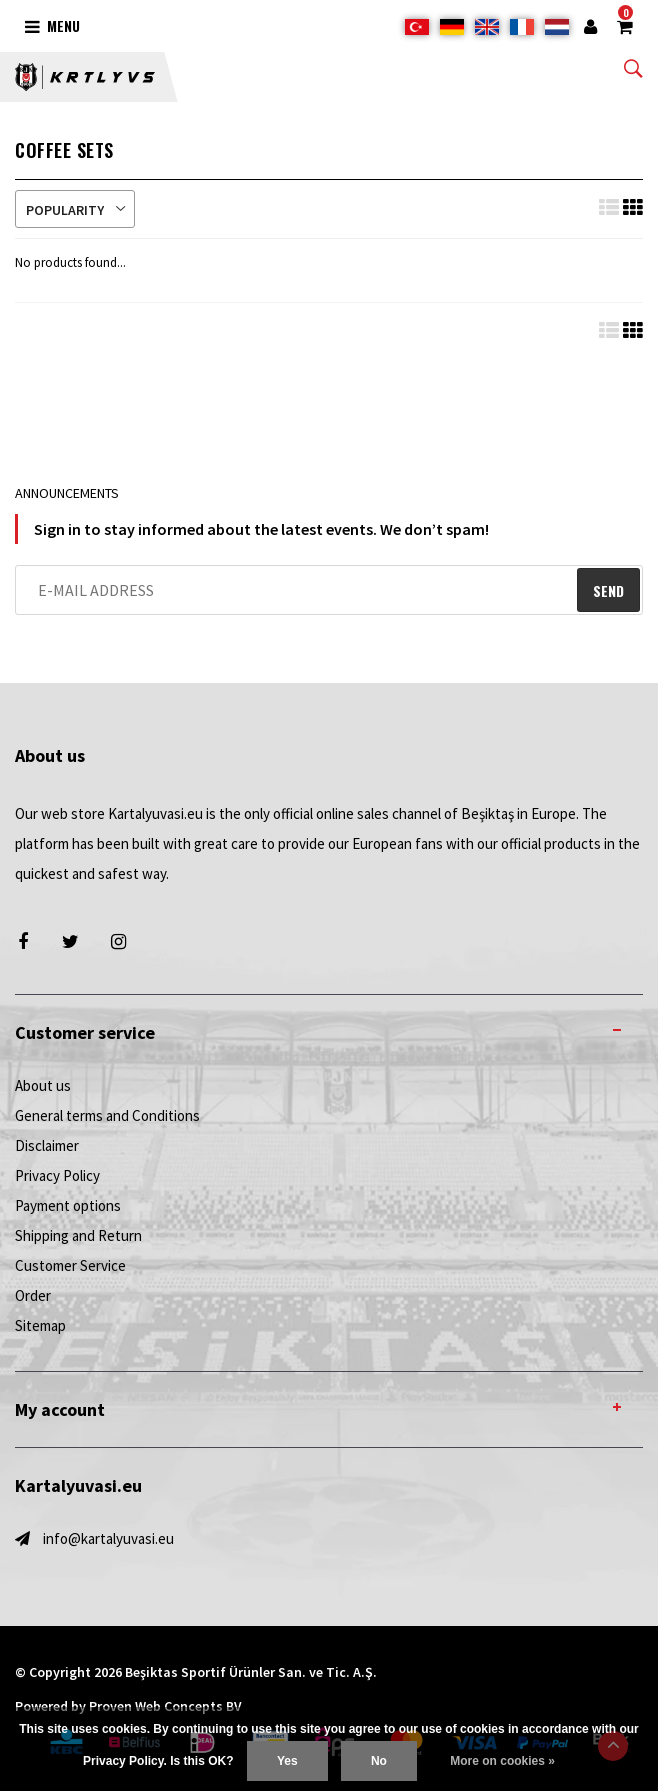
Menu (52, 25)
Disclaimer (47, 1145)
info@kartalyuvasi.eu (108, 1538)
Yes (287, 1761)
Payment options (68, 1205)
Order (33, 1295)
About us (43, 1085)
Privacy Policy (57, 1175)
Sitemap (40, 1325)
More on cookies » (502, 1761)
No (379, 1761)
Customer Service (70, 1265)
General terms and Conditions (107, 1115)
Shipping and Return (78, 1235)
